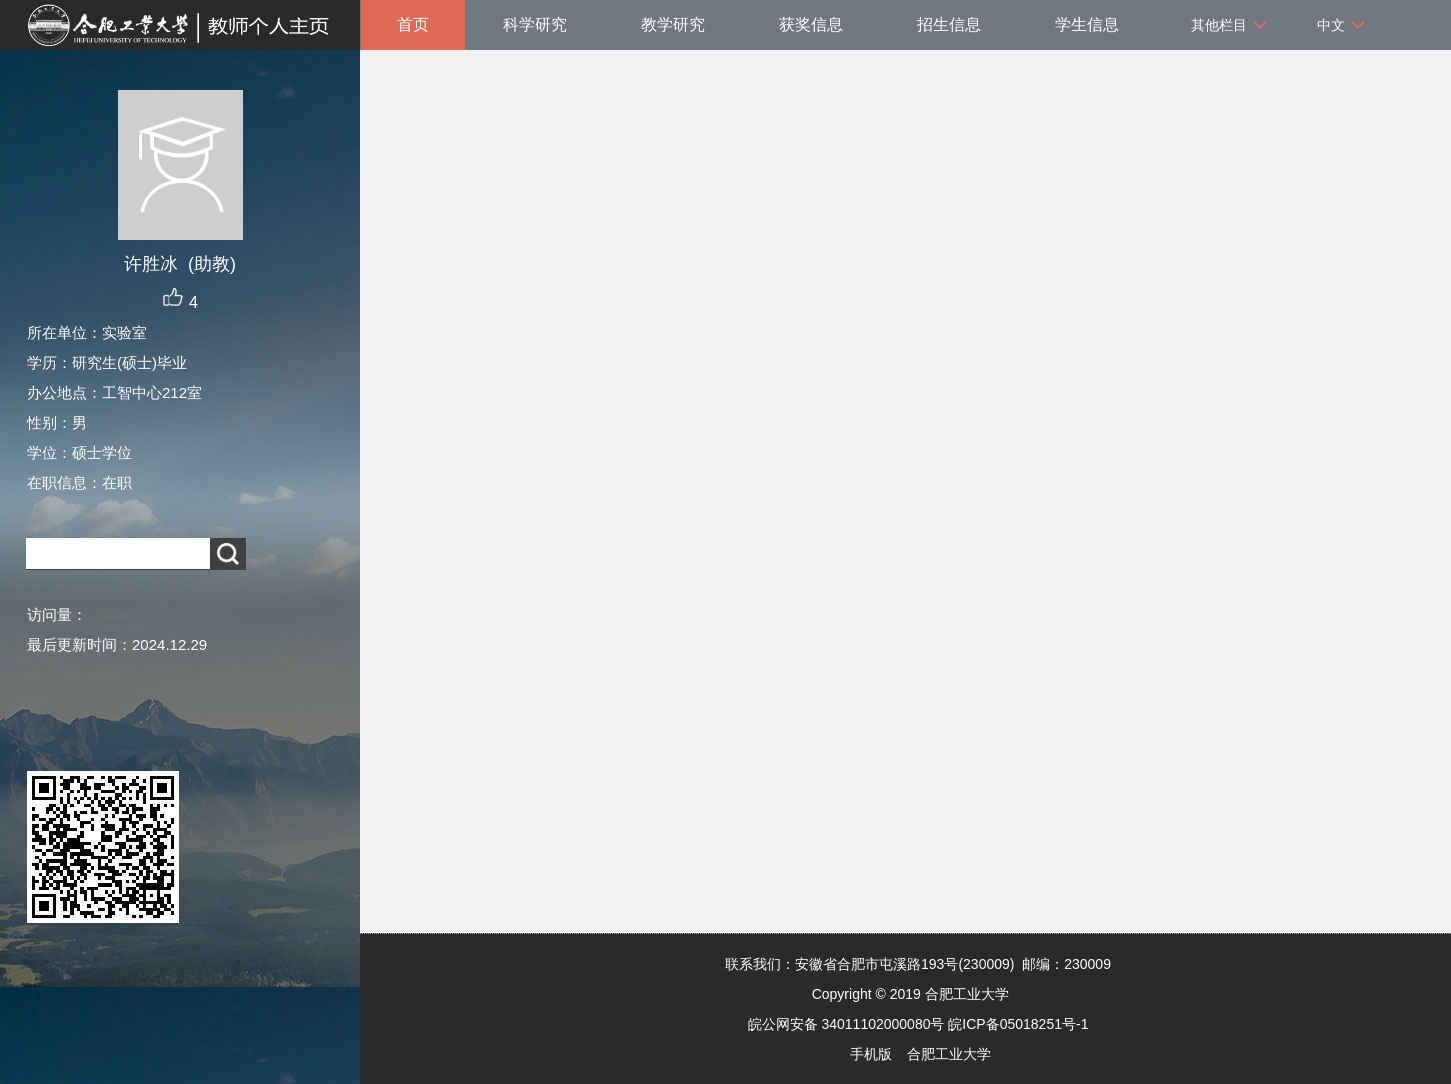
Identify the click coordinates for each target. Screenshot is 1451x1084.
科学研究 (535, 24)
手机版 (871, 1054)
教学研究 (673, 24)
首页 (413, 24)
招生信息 (949, 24)
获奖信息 (811, 24)
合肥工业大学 (949, 1054)
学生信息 (1087, 24)
